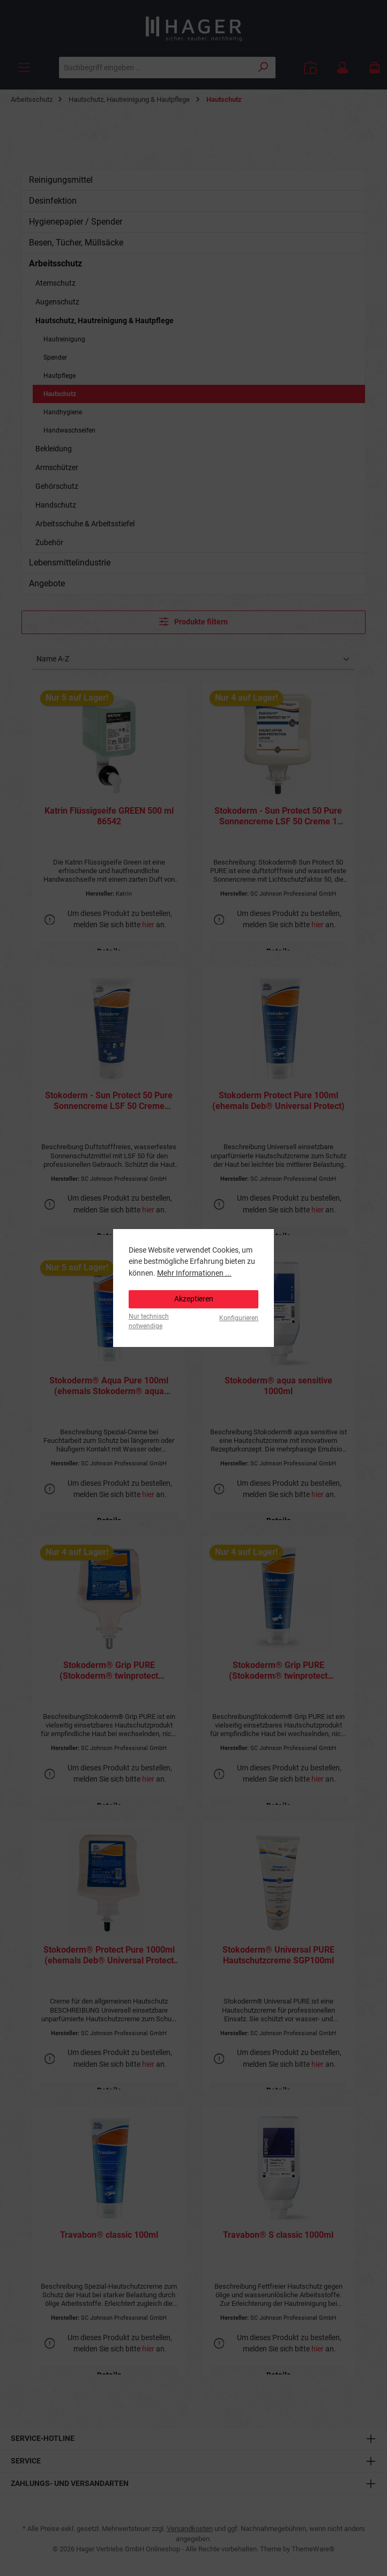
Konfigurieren (238, 1318)
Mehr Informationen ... (194, 1273)
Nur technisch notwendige (149, 1321)
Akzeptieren (193, 1299)
